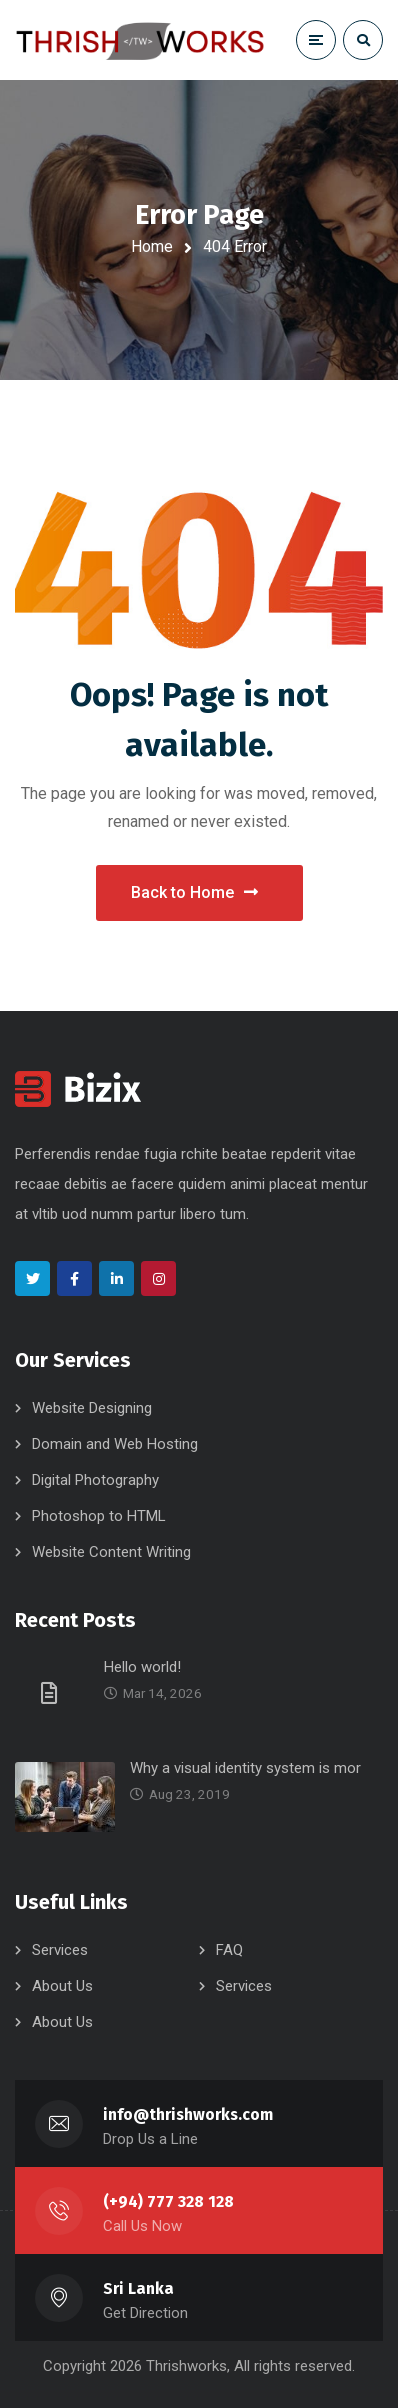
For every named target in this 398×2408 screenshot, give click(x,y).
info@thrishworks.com (188, 2114)
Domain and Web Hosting (115, 1444)
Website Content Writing (111, 1552)
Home (152, 246)
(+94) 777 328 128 (168, 2201)
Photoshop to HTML (99, 1516)
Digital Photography (95, 1480)
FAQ (229, 1950)
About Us (62, 1986)
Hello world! (142, 1667)
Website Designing (92, 1408)
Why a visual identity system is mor (245, 1768)
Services (60, 1950)
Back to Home (194, 892)
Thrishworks (186, 2366)
